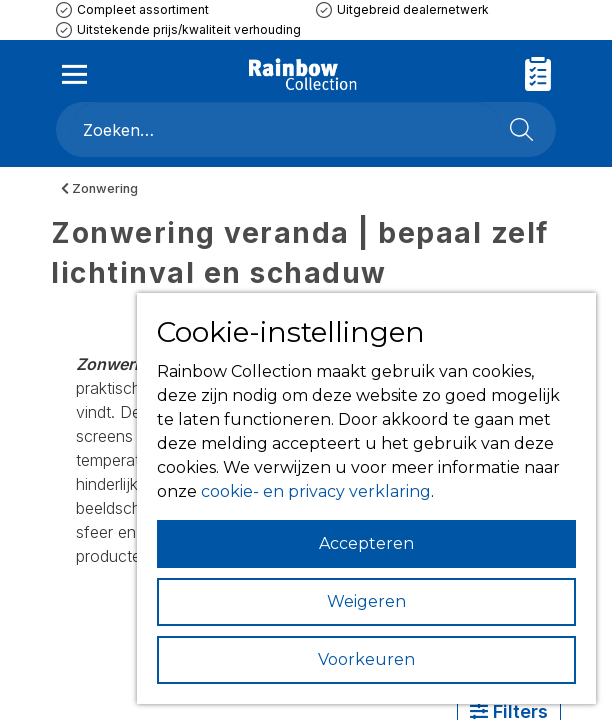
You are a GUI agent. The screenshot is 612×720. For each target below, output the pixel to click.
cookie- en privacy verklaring (316, 491)
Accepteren (366, 543)
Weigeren (366, 601)
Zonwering (99, 188)
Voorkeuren (366, 659)
